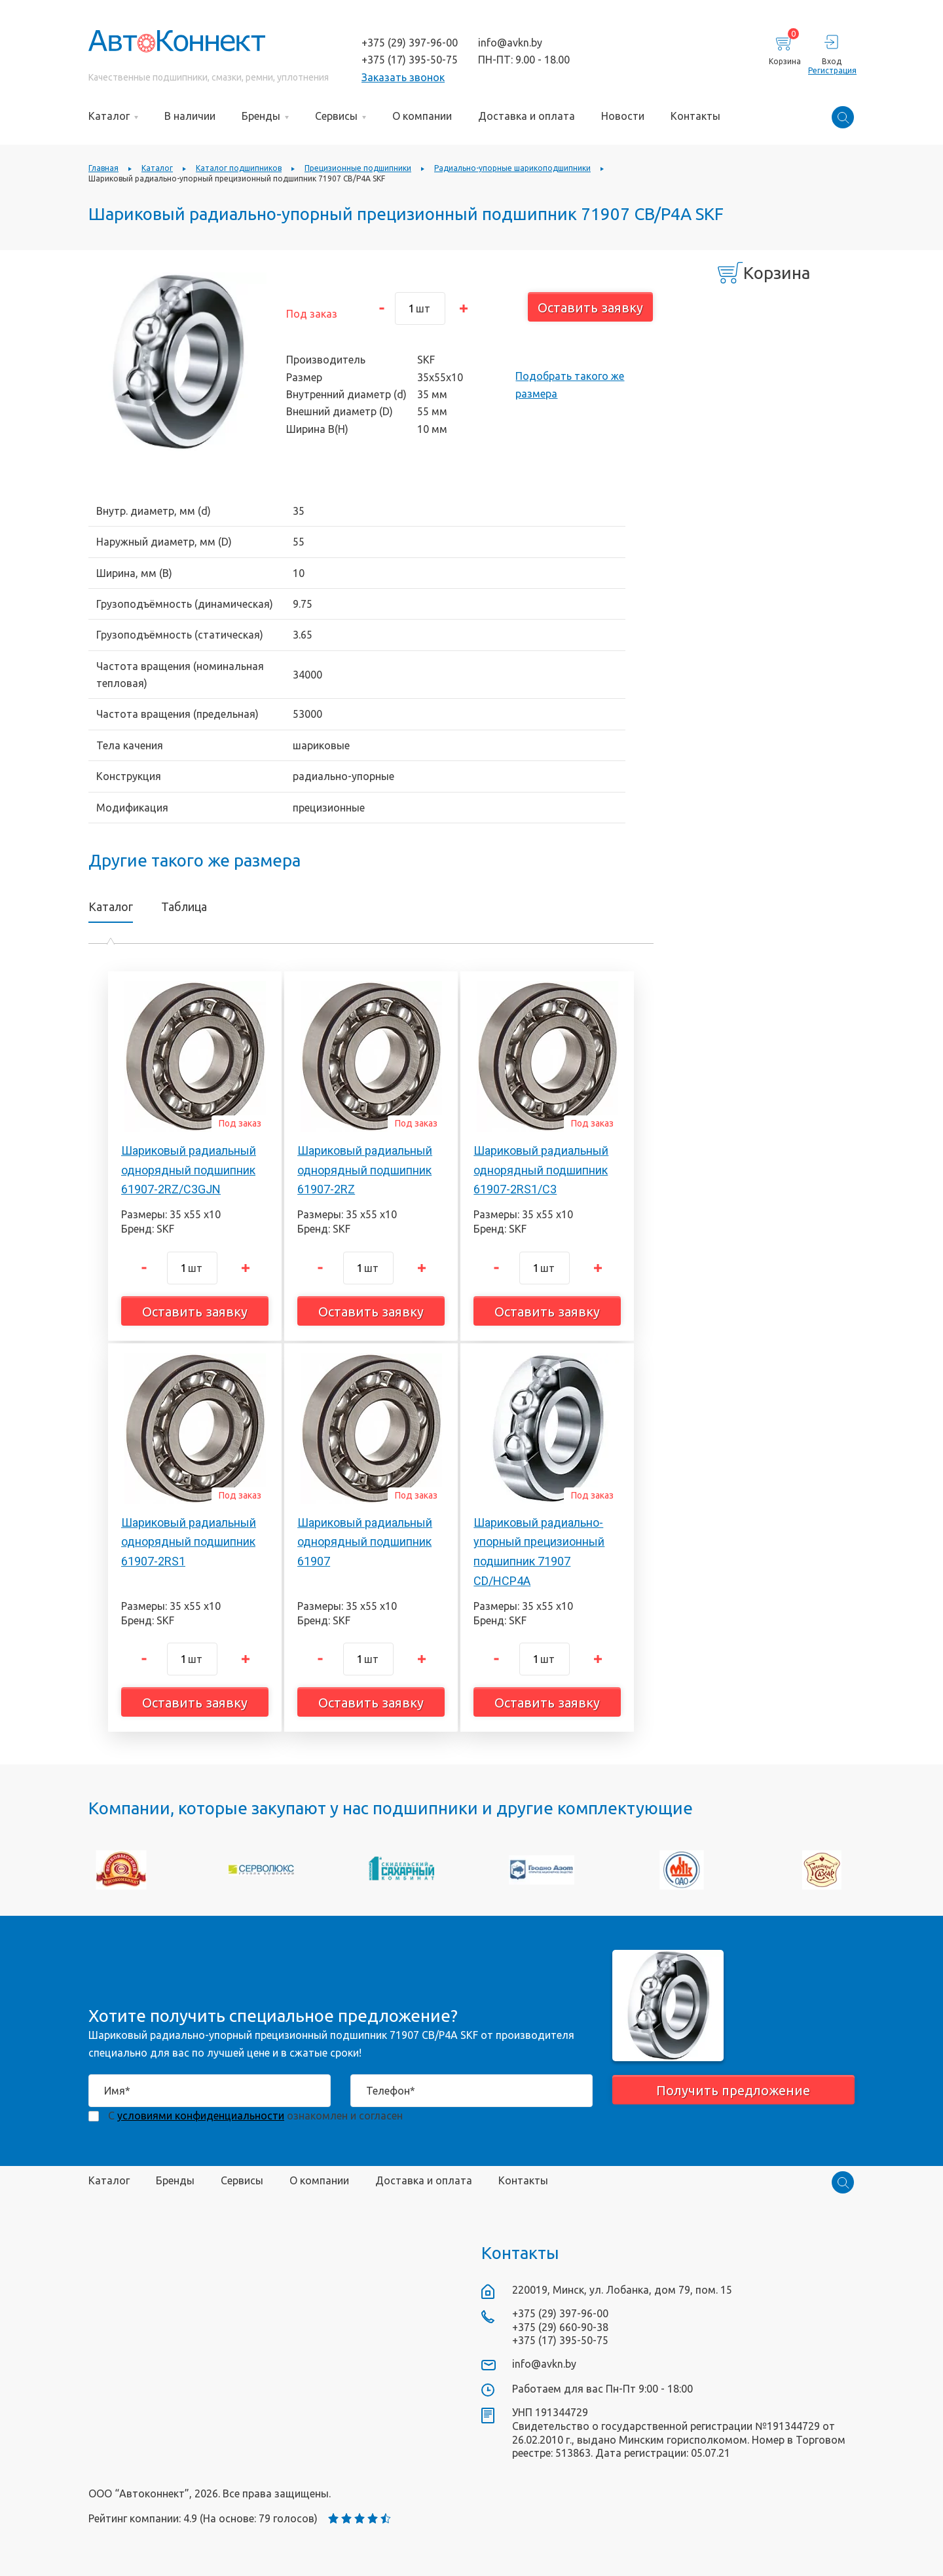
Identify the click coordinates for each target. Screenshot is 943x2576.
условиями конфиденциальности (200, 2115)
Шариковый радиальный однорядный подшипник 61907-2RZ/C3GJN (188, 1170)
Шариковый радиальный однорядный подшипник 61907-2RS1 (188, 1542)
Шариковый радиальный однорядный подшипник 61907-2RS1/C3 (540, 1170)
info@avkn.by (510, 42)
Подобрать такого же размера (569, 384)
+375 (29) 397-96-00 (409, 42)
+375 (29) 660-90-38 (560, 2327)
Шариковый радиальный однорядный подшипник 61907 (364, 1542)
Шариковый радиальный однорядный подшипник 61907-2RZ (364, 1170)
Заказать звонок (403, 77)
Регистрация (831, 70)
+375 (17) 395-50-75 (409, 59)
